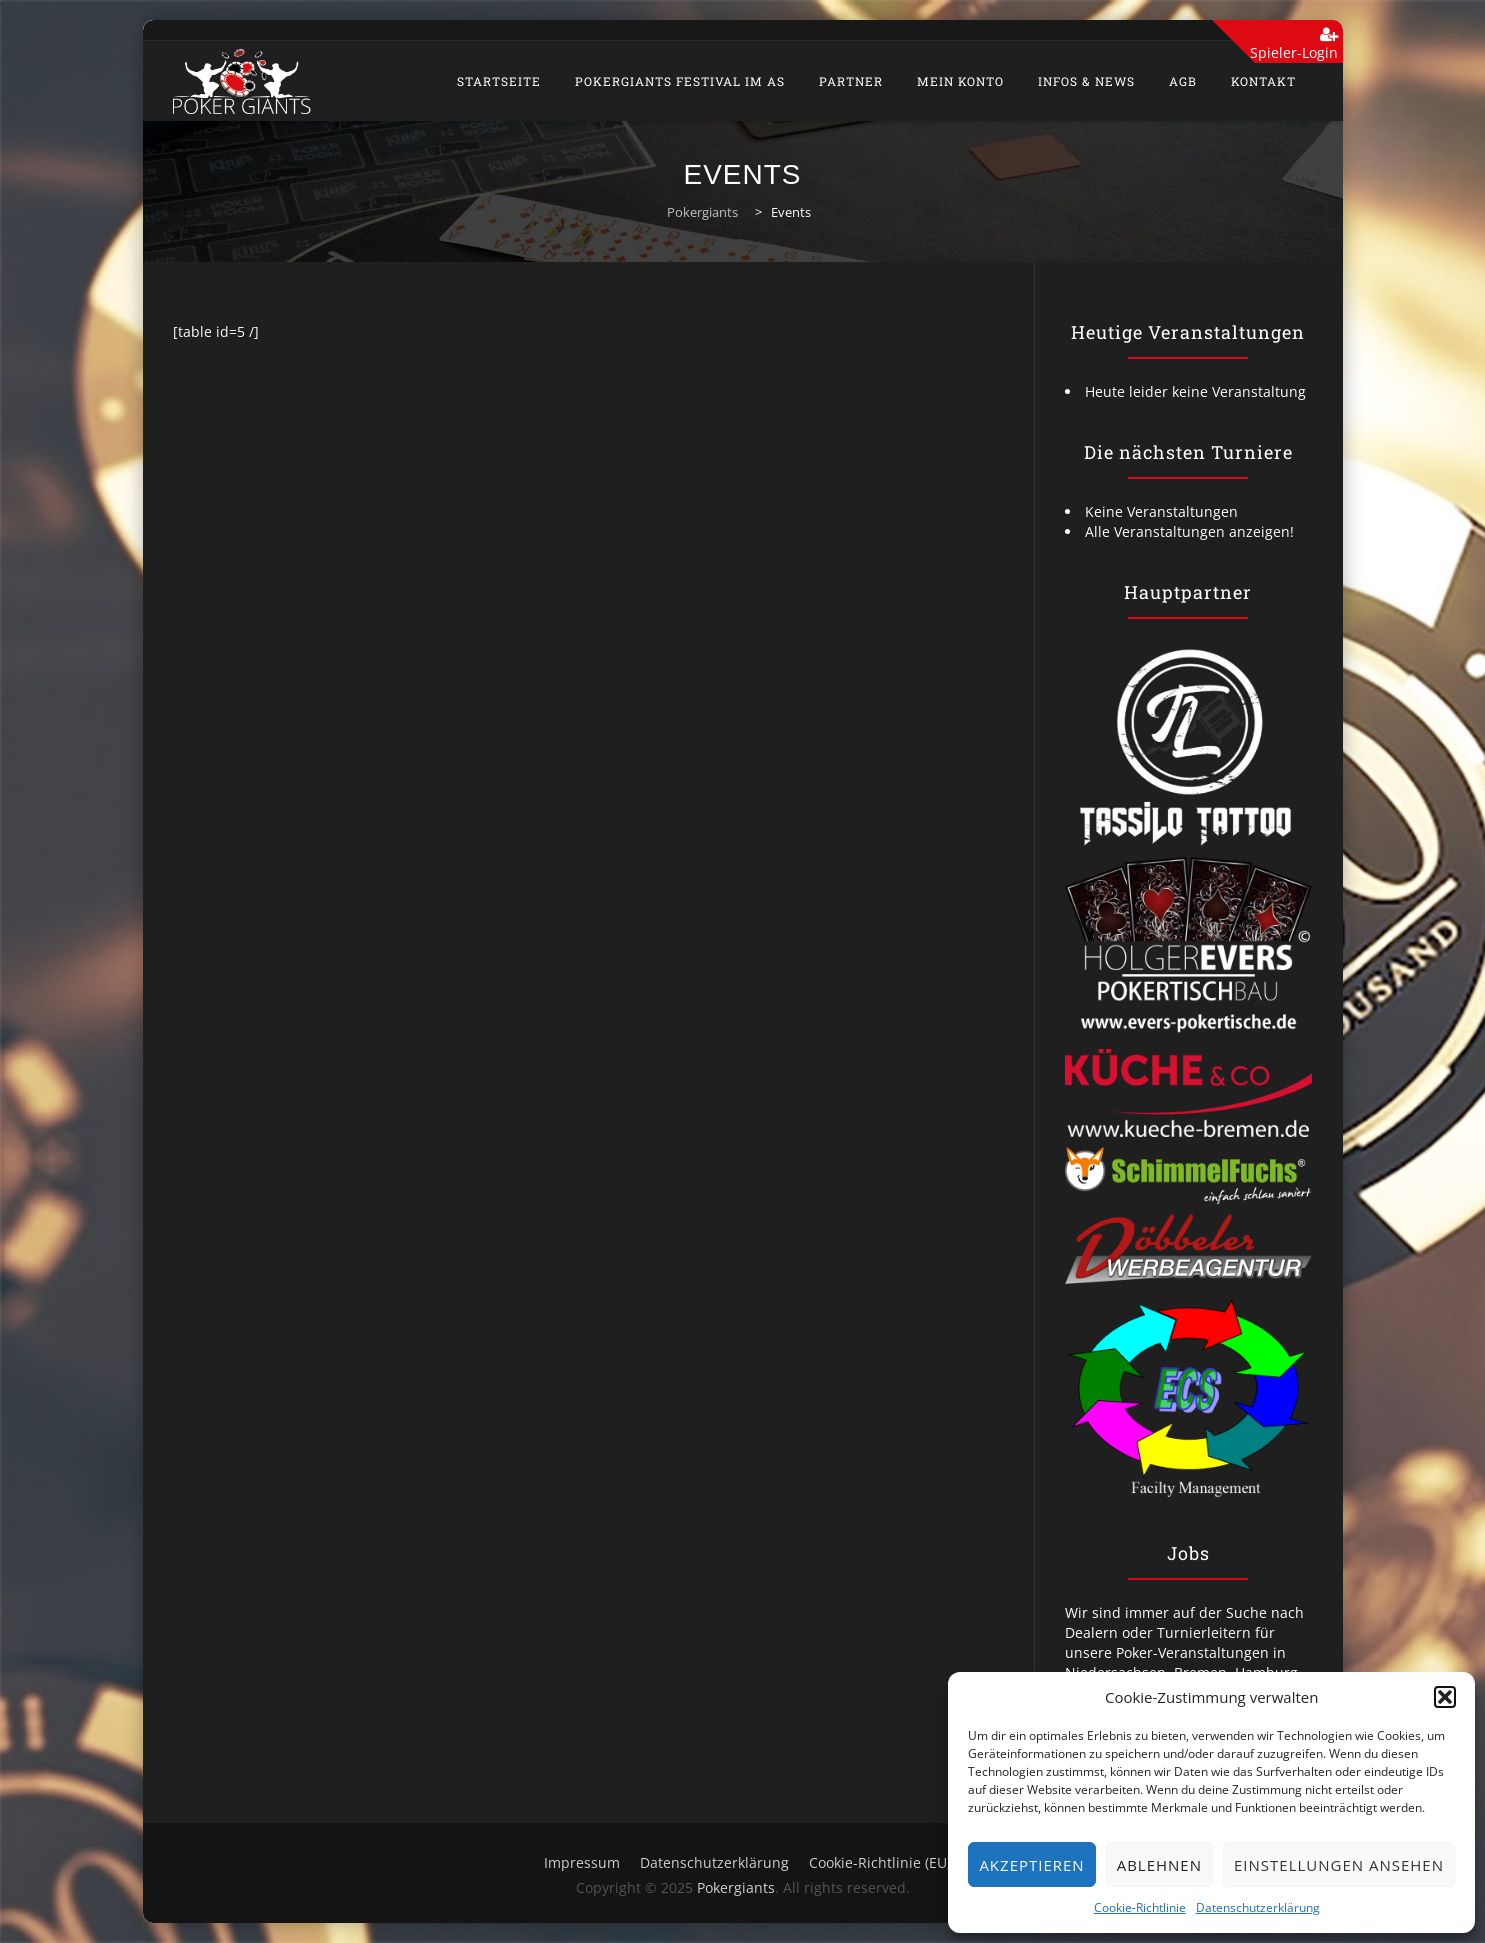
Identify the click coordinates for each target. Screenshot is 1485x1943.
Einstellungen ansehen (1339, 1865)
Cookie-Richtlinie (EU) (880, 1862)
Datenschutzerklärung (1258, 1907)
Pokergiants (736, 1887)
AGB (1183, 81)
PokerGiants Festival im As (680, 81)
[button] (1445, 1697)
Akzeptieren (1031, 1865)
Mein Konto (960, 81)
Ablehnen (1159, 1865)
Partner (851, 81)
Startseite (499, 81)
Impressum (582, 1862)
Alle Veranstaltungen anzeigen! (1189, 531)
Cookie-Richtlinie (1140, 1907)
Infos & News (1086, 81)
